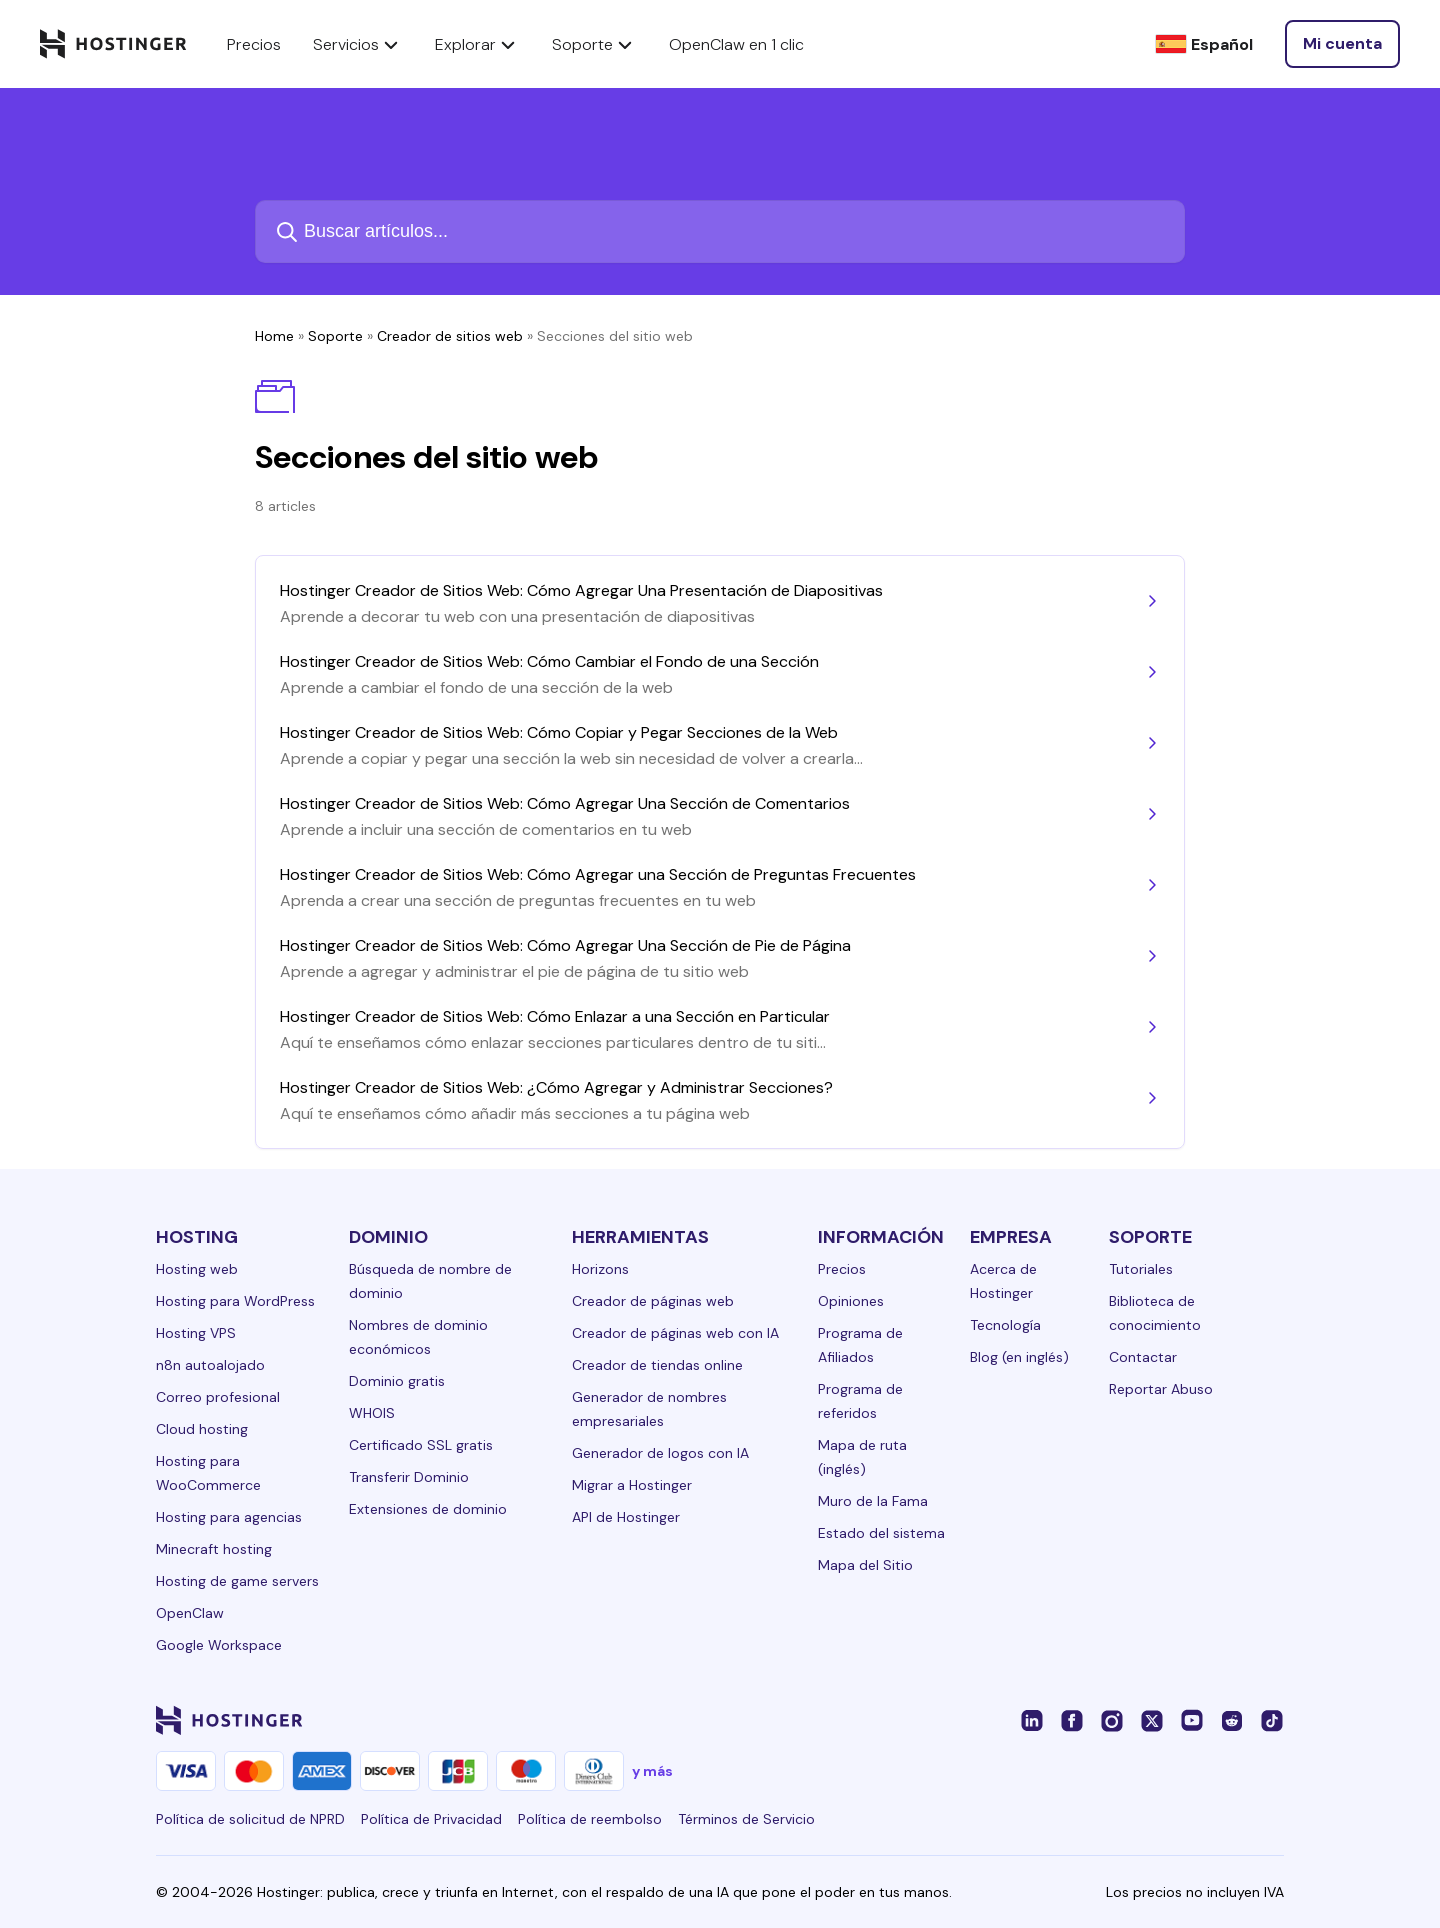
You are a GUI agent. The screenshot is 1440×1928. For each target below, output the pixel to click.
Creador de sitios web (450, 336)
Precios (842, 1269)
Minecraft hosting (214, 1549)
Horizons (600, 1269)
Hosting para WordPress (235, 1301)
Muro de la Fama (873, 1501)
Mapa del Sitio (865, 1565)
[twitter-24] (1152, 1720)
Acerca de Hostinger (1003, 1281)
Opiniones (851, 1301)
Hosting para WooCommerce (208, 1473)
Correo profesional (218, 1397)
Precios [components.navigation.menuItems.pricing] (254, 44)
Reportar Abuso (1161, 1389)
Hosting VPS (196, 1333)
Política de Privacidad (431, 1819)
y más (652, 1771)
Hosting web (197, 1269)
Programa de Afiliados (860, 1345)
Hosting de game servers (237, 1581)
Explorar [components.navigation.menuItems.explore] (477, 44)
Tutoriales (1141, 1269)
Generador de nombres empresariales (649, 1409)
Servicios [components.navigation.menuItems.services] (358, 44)
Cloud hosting (202, 1429)
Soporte (335, 336)
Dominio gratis (397, 1381)
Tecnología (1005, 1325)
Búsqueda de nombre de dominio (430, 1281)
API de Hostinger (626, 1517)
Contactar (1143, 1357)
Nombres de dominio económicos (418, 1337)
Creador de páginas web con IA (675, 1333)
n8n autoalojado (210, 1365)
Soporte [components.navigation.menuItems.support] (594, 44)
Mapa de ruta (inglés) (862, 1457)
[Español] (1204, 44)
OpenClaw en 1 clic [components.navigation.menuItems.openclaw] (736, 44)
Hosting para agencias (229, 1517)
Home (274, 336)
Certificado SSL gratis (421, 1445)
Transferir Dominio (409, 1477)
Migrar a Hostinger (632, 1485)
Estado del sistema (881, 1533)
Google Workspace (219, 1645)
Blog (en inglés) (1019, 1357)
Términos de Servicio (746, 1819)
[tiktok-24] (1272, 1720)
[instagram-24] (1112, 1720)
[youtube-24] (1192, 1720)
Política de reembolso (590, 1819)
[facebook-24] (1072, 1720)
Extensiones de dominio (428, 1509)
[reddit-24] (1232, 1720)
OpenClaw (190, 1613)
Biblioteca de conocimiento (1155, 1313)
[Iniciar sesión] (1342, 44)
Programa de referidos (860, 1401)
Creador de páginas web (653, 1301)
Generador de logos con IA (660, 1453)
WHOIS (372, 1413)
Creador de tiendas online (657, 1365)
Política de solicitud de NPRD (250, 1819)
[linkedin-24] (1032, 1720)
